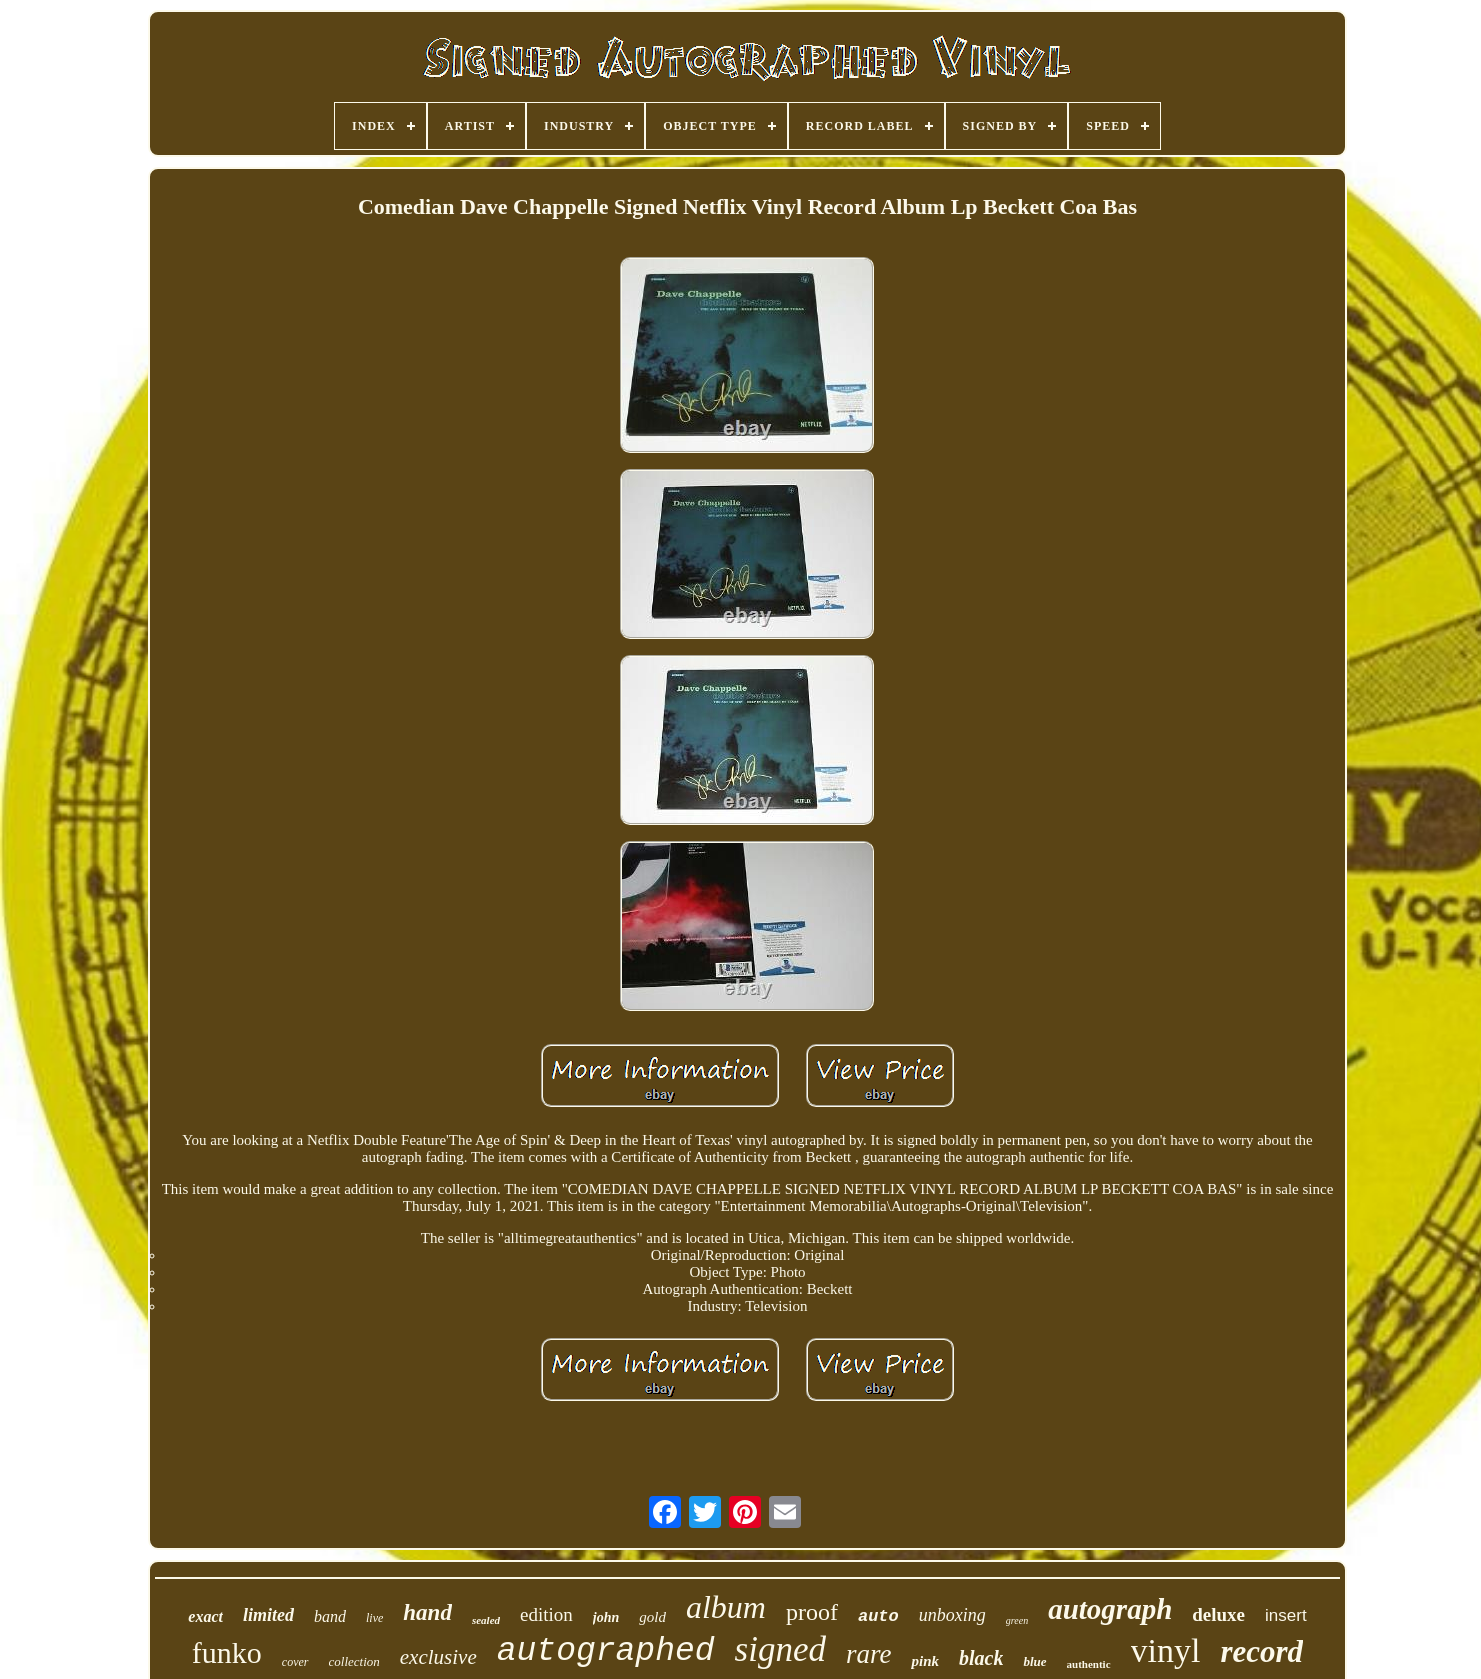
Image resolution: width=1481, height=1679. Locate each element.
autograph (1110, 1609)
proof (812, 1612)
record (1261, 1651)
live (374, 1618)
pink (925, 1661)
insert (1286, 1615)
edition (546, 1614)
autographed (606, 1651)
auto (878, 1616)
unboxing (952, 1615)
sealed (486, 1620)
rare (869, 1654)
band (330, 1616)
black (981, 1658)
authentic (1089, 1664)
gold (652, 1617)
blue (1034, 1661)
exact (205, 1616)
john (606, 1617)
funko (227, 1652)
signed (780, 1649)
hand (427, 1612)
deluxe (1218, 1614)
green (1017, 1620)
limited (268, 1615)
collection (354, 1661)
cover (295, 1662)
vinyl (1166, 1650)
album (726, 1607)
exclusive (438, 1657)
